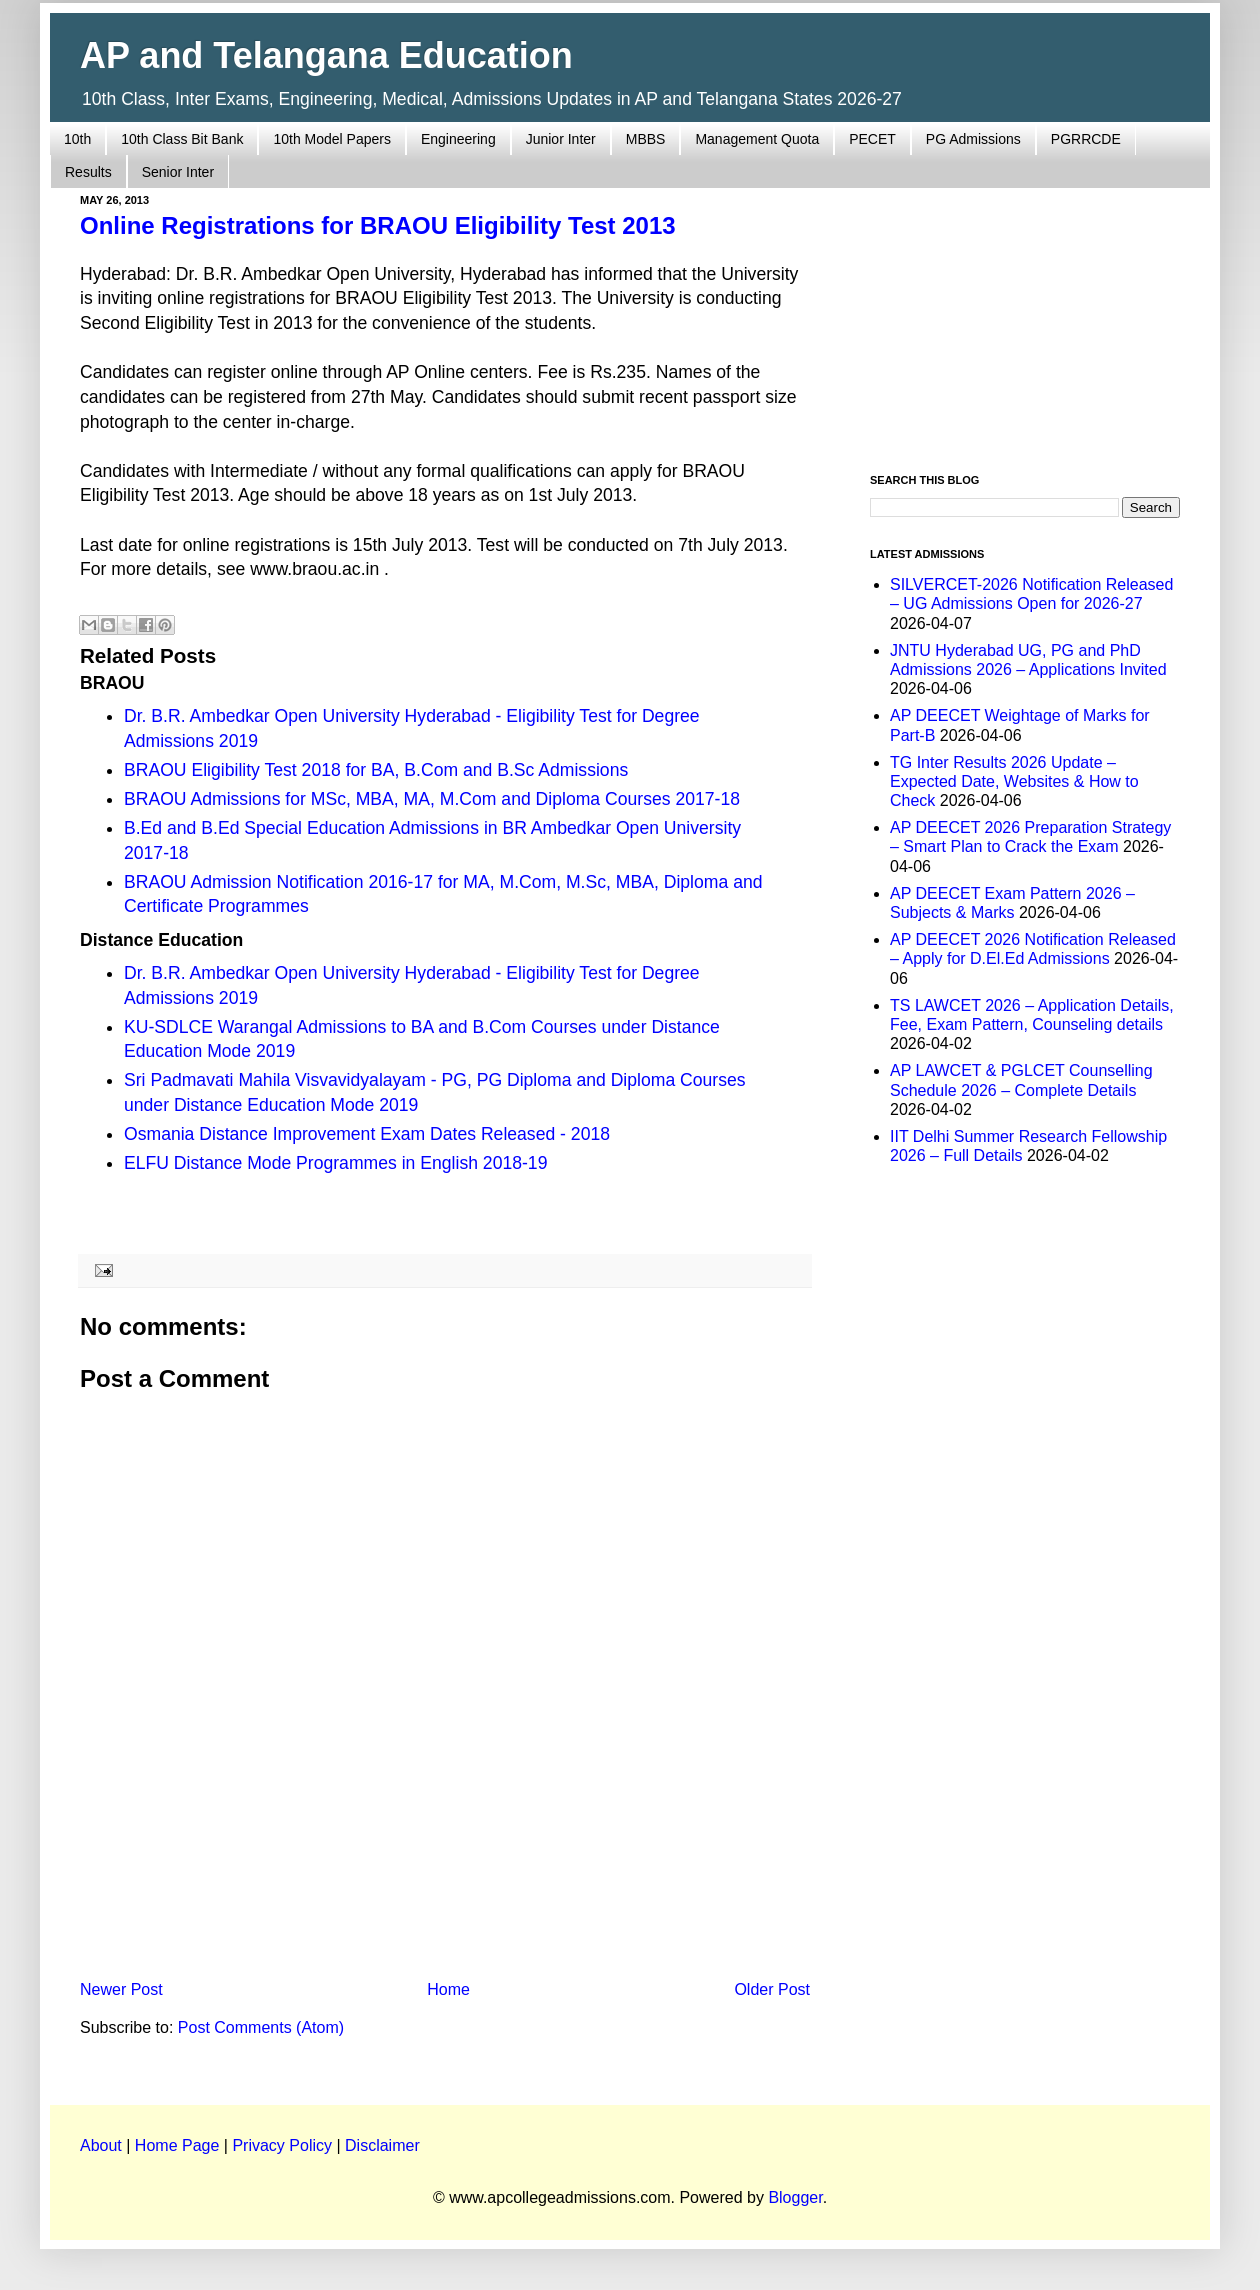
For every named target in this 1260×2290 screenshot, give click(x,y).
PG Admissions (973, 139)
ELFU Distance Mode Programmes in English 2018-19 (335, 1163)
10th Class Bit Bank (182, 139)
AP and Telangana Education (326, 55)
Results (88, 172)
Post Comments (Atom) (261, 2027)
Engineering (458, 139)
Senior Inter (178, 172)
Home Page (177, 2145)
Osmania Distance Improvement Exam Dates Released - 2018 (367, 1134)
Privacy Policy (282, 2145)
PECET (872, 139)
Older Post (772, 1989)
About (101, 2145)
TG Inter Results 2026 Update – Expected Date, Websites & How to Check (1014, 781)
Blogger (795, 2197)
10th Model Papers (332, 139)
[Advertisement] (445, 1807)
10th (77, 139)
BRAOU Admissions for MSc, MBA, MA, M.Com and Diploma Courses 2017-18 (432, 799)
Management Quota (757, 139)
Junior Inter (561, 139)
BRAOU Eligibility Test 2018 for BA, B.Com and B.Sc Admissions (376, 770)
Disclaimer (382, 2145)
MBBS (646, 139)
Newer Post (121, 1989)
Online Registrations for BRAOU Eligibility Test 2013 (378, 225)
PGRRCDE (1086, 139)
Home (448, 1989)
